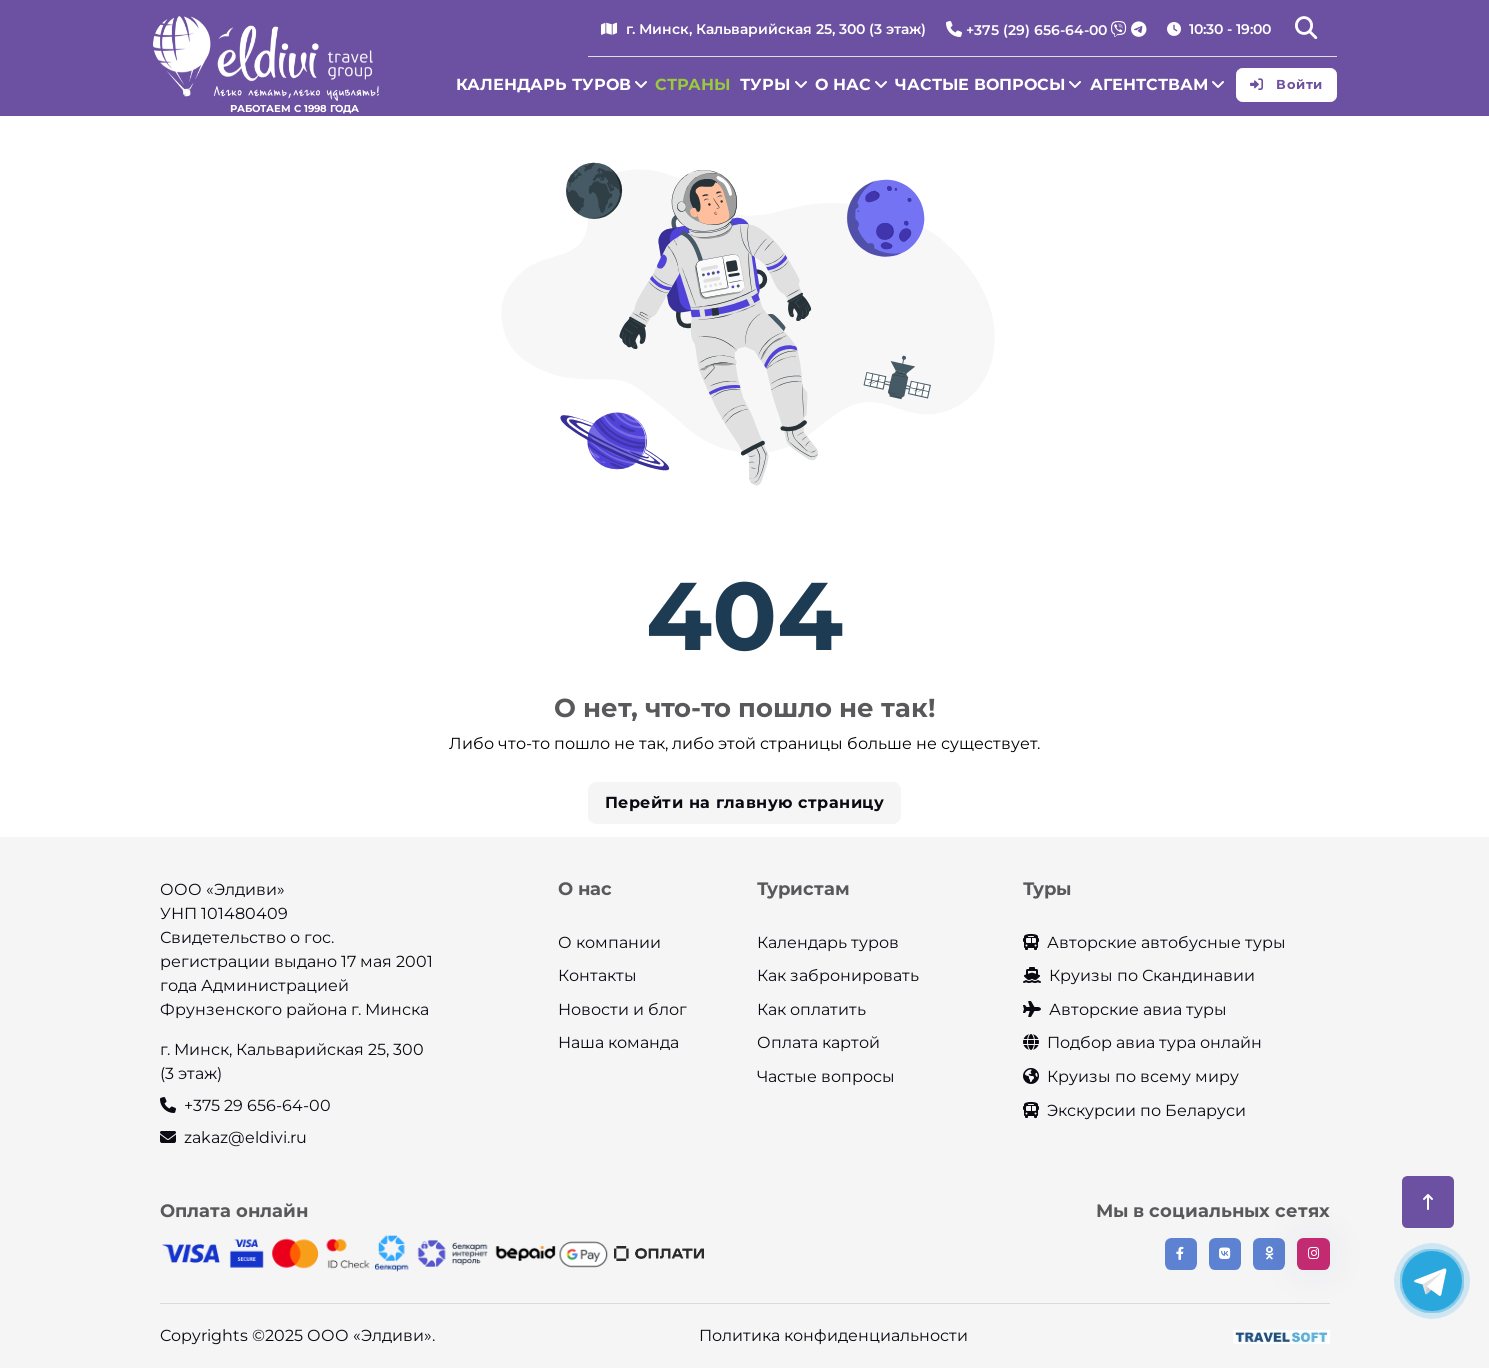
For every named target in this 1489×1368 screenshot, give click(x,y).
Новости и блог (622, 1009)
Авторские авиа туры (1125, 1009)
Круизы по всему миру (1131, 1076)
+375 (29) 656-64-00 (1036, 30)
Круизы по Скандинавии (1139, 975)
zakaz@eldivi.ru (233, 1137)
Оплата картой (818, 1042)
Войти (1286, 84)
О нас (843, 84)
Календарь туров (543, 84)
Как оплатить (811, 1009)
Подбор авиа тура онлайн (1142, 1042)
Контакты (597, 975)
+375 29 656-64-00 (245, 1105)
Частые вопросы (980, 84)
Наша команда (618, 1042)
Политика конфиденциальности (833, 1335)
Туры (765, 84)
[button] (1306, 30)
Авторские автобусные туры (1154, 942)
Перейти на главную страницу (745, 802)
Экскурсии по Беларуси (1134, 1110)
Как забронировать (838, 975)
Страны (692, 84)
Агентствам (1149, 84)
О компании (609, 942)
